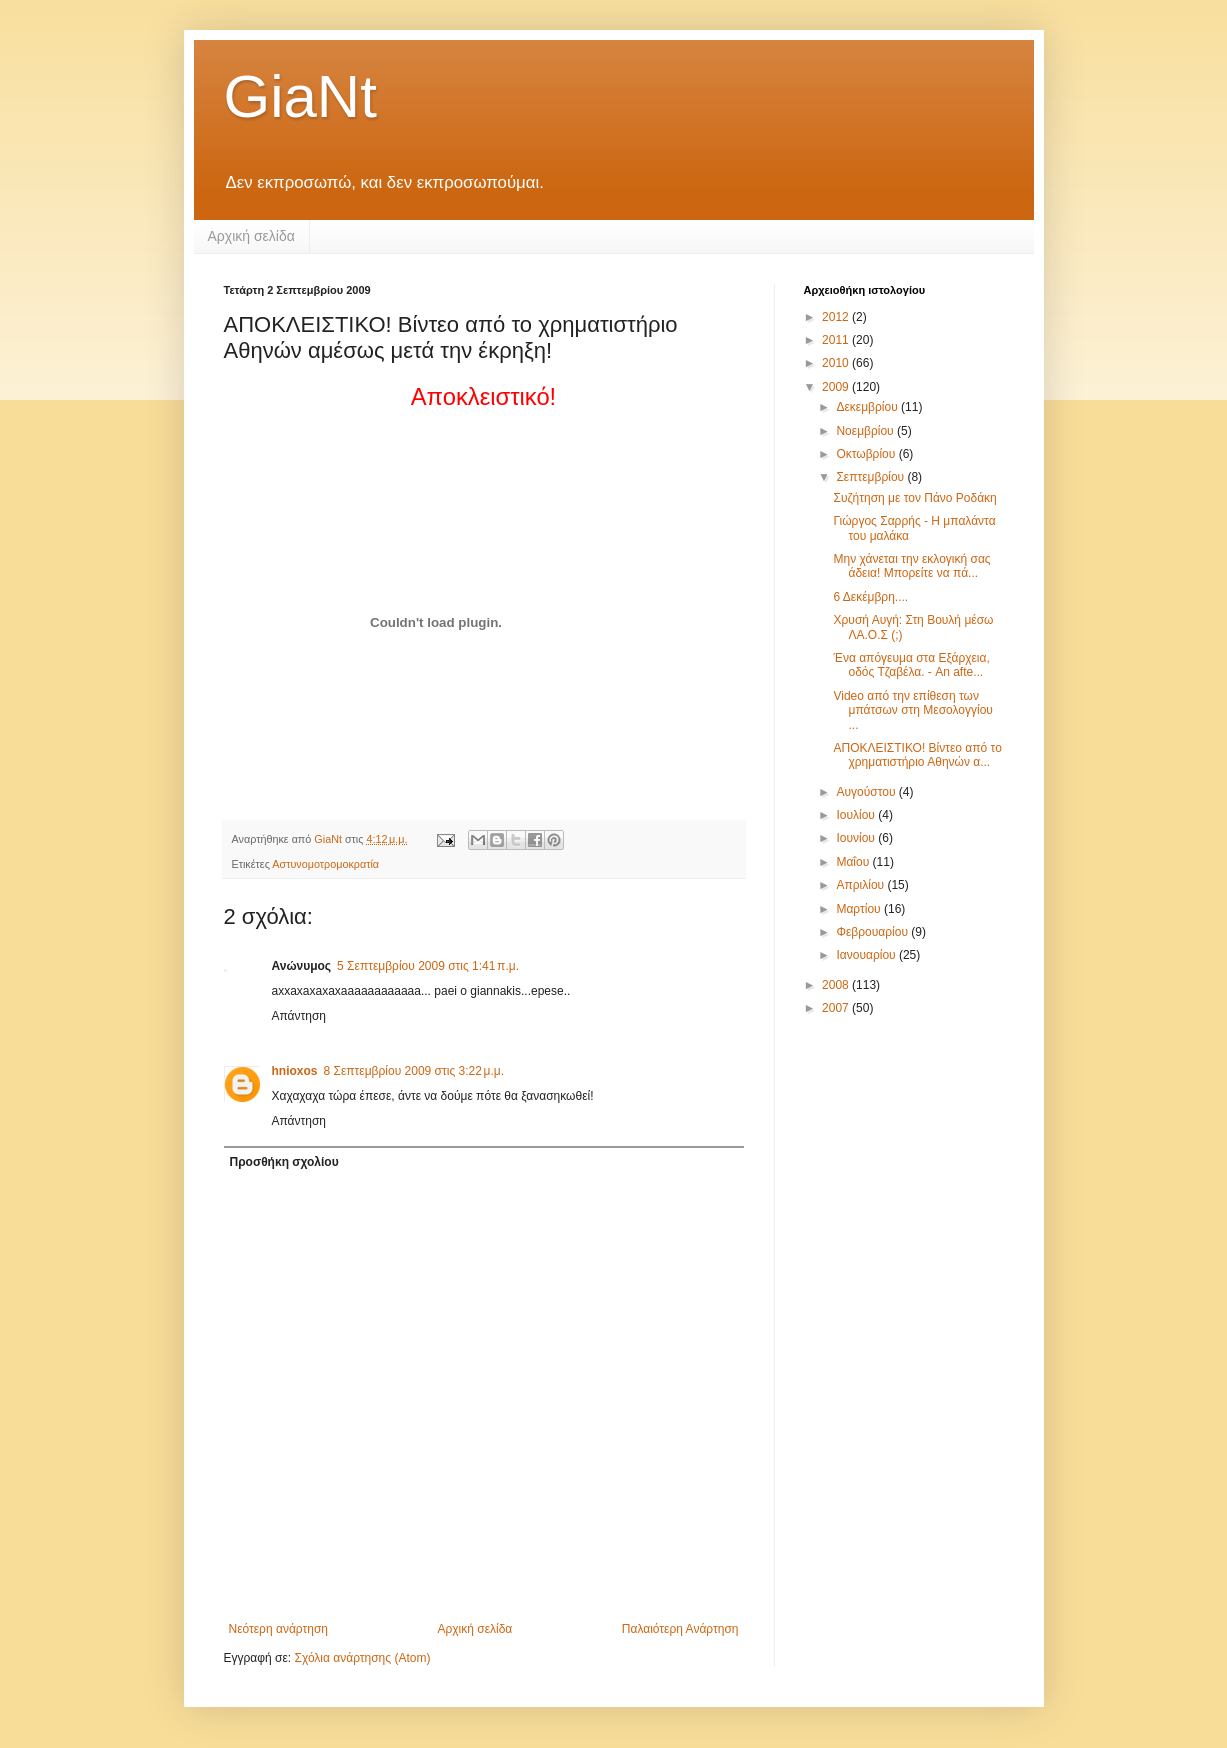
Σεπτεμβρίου (871, 477)
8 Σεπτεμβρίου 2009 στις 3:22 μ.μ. (414, 1071)
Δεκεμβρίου (868, 407)
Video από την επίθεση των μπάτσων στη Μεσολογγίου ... (912, 710)
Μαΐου (854, 862)
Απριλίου (861, 885)
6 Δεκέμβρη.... (870, 597)
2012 (837, 317)
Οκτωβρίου (867, 454)
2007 (837, 1008)
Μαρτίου (860, 909)
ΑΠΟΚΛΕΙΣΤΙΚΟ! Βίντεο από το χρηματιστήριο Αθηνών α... (917, 755)
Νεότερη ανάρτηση (278, 1629)
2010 (837, 363)
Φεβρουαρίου (873, 932)
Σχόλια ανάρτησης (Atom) (362, 1658)
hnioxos (295, 1071)
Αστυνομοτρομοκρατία (325, 864)
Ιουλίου (857, 815)
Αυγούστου (867, 792)
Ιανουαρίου (867, 955)
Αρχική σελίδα (251, 236)
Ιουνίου (857, 838)
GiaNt (300, 96)
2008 (837, 985)
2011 (837, 340)
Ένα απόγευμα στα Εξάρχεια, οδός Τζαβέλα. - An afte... (911, 665)
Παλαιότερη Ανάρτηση (680, 1629)
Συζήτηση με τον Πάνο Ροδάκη (914, 498)
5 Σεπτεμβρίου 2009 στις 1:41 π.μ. (428, 966)
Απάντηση (299, 1016)
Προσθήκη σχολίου (284, 1162)
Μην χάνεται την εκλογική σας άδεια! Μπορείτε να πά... (911, 566)
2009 (837, 387)
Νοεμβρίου (866, 431)
